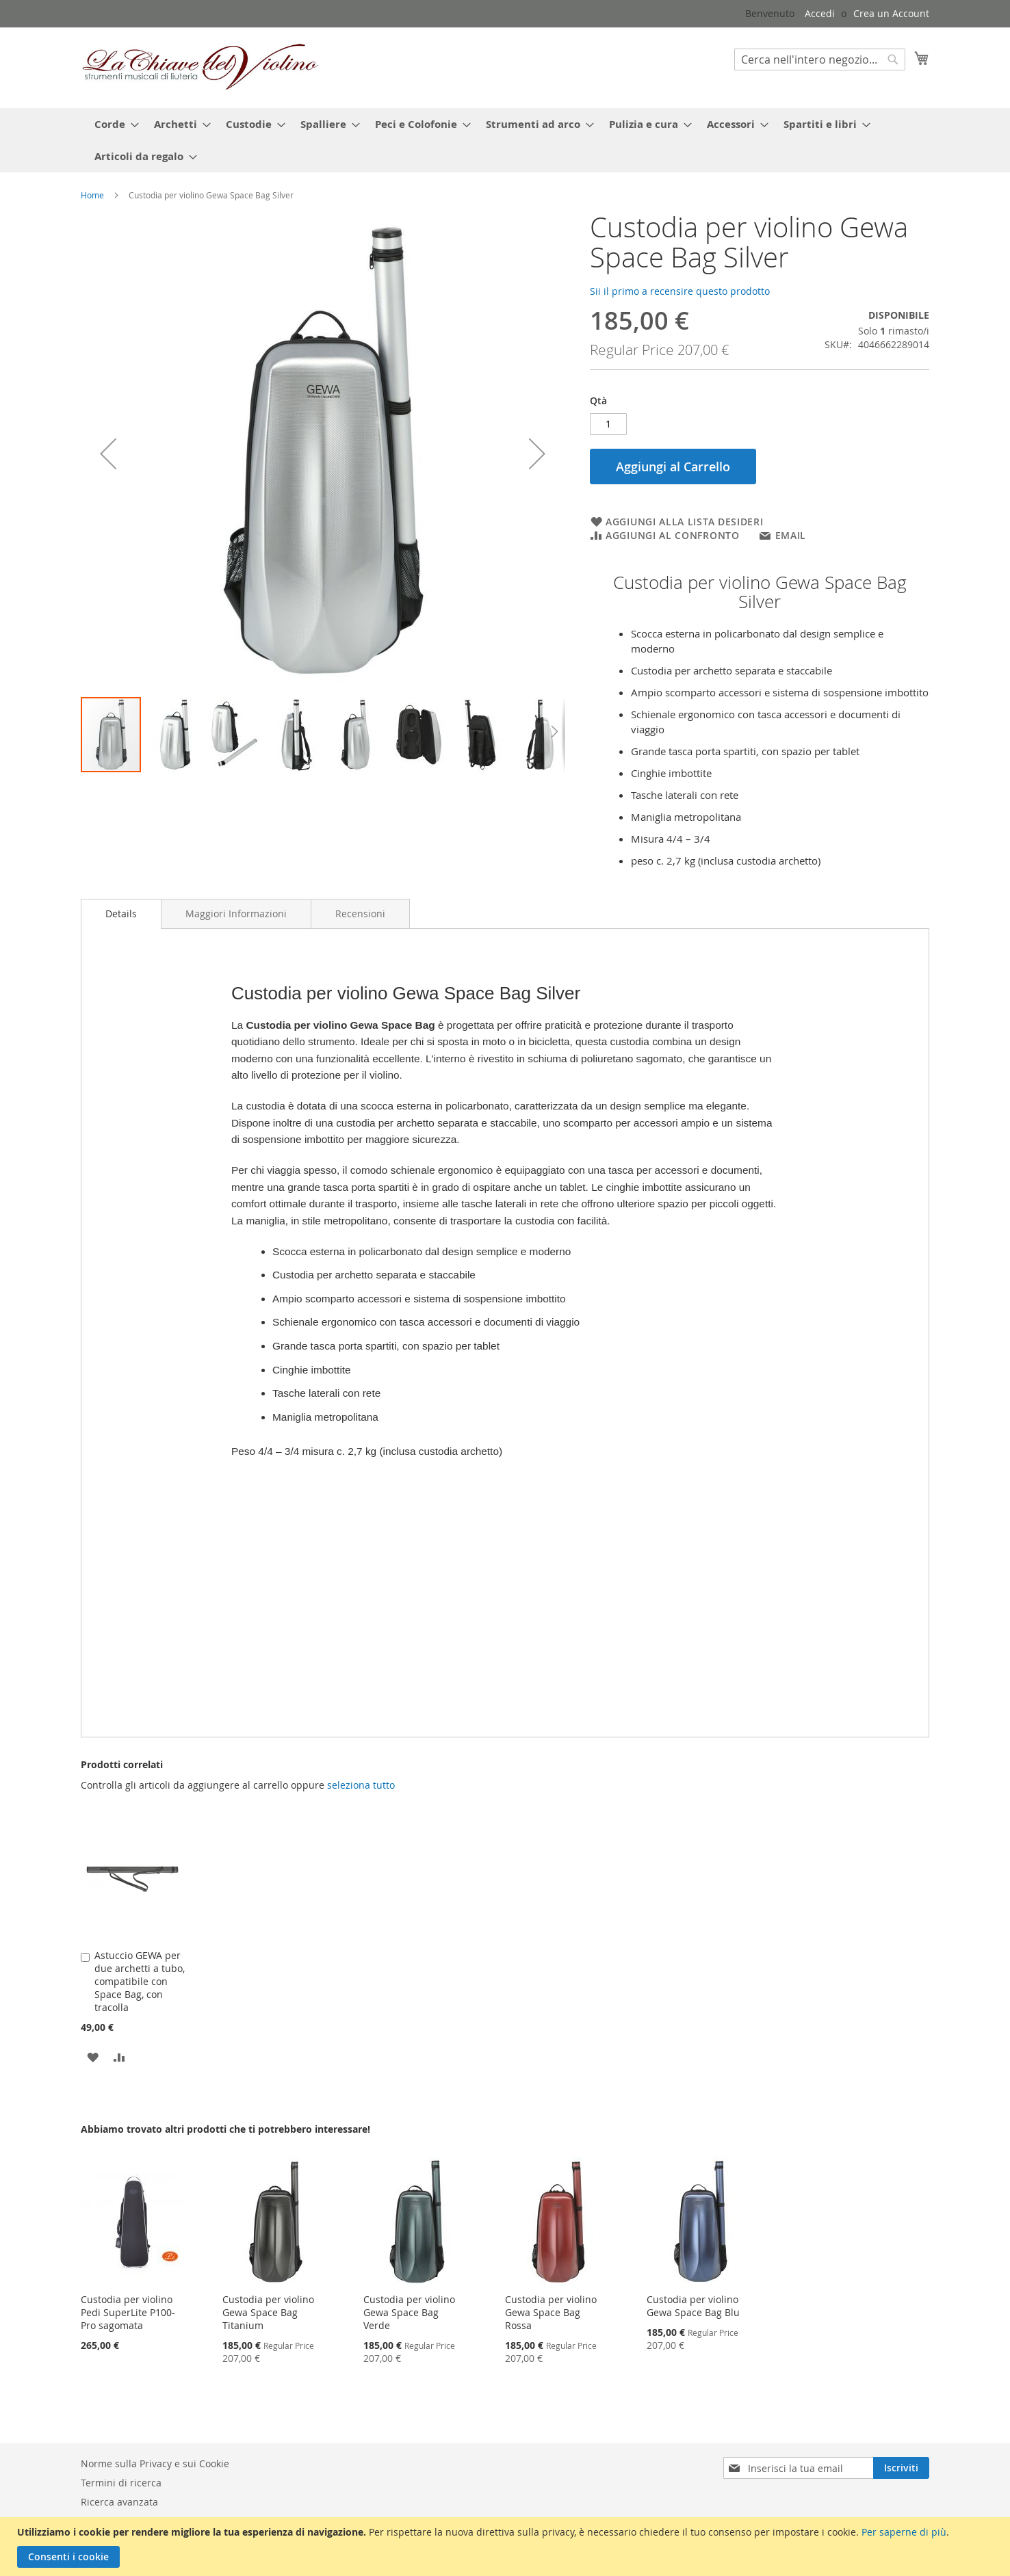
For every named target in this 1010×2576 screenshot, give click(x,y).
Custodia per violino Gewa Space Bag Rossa (551, 2312)
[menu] (512, 140)
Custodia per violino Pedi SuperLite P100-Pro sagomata (128, 2312)
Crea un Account (891, 13)
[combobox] (819, 59)
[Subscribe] (901, 2468)
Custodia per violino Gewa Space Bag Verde (409, 2312)
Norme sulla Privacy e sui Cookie (155, 2463)
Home (92, 194)
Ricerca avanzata (119, 2501)
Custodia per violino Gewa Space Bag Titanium (268, 2312)
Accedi (820, 13)
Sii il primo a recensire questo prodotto (680, 291)
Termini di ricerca (121, 2482)
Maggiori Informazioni (236, 913)
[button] (108, 454)
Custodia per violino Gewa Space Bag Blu (693, 2306)
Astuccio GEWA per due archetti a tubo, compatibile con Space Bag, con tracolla (139, 1981)
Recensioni (360, 913)
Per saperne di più (904, 2531)
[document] (506, 2546)
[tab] (121, 914)
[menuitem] (112, 124)
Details (121, 913)
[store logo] (200, 67)
